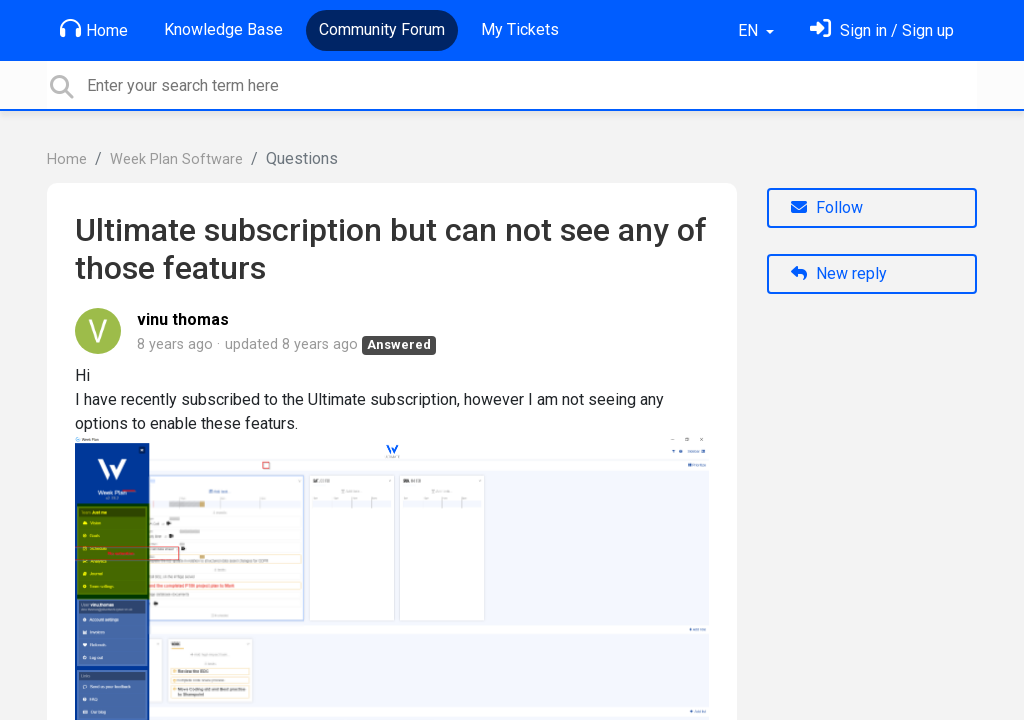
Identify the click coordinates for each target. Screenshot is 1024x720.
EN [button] (750, 30)
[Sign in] (882, 30)
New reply (839, 273)
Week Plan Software (176, 159)
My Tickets (520, 29)
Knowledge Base (223, 29)
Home (94, 29)
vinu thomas (183, 319)
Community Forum (382, 29)
